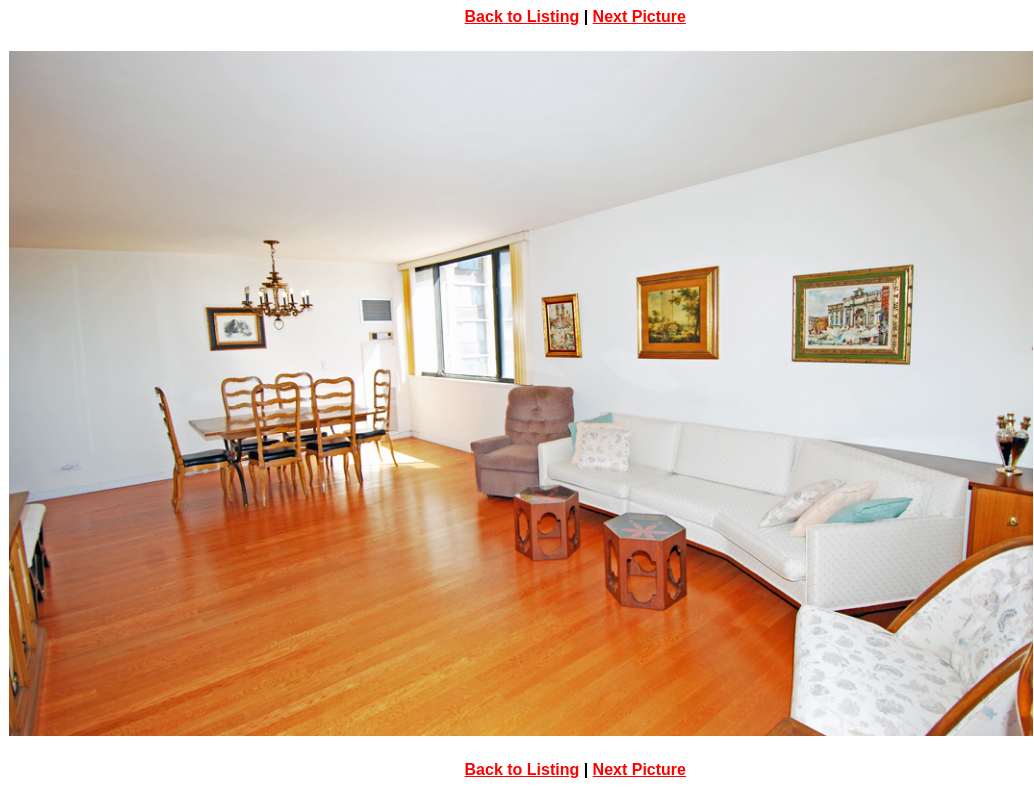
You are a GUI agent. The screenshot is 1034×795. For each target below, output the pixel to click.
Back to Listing (522, 16)
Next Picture (639, 16)
